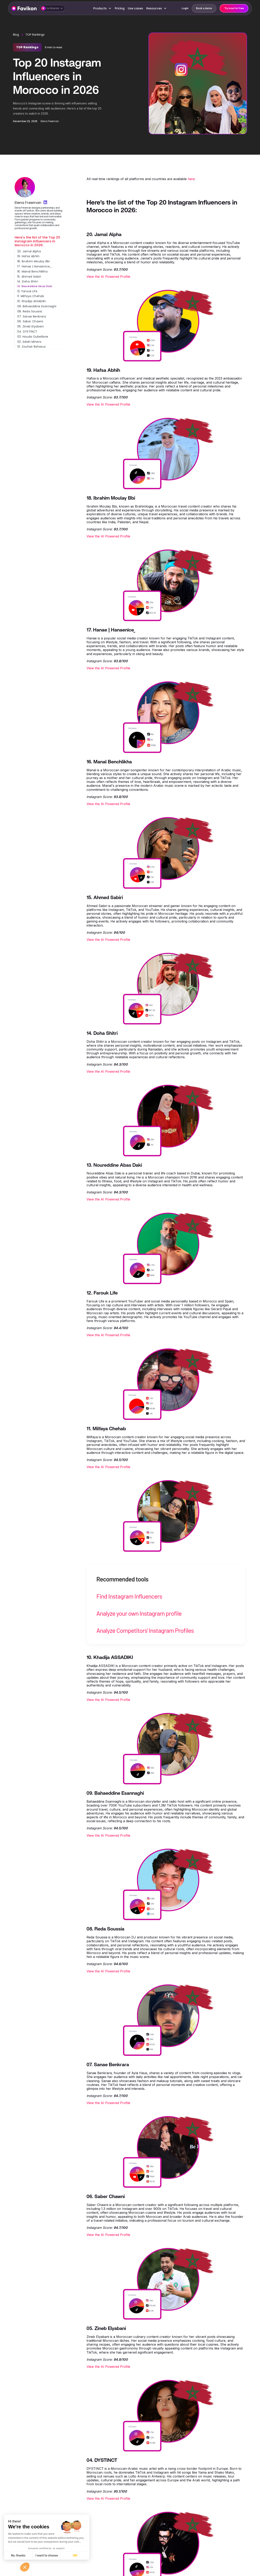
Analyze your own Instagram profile (139, 1613)
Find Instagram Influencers (129, 1596)
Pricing (120, 8)
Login (185, 8)
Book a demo (204, 8)
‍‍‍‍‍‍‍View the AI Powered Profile (108, 277)
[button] (52, 8)
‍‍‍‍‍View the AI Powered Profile (108, 2235)
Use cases (135, 8)
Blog (16, 35)
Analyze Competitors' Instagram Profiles (145, 1630)
